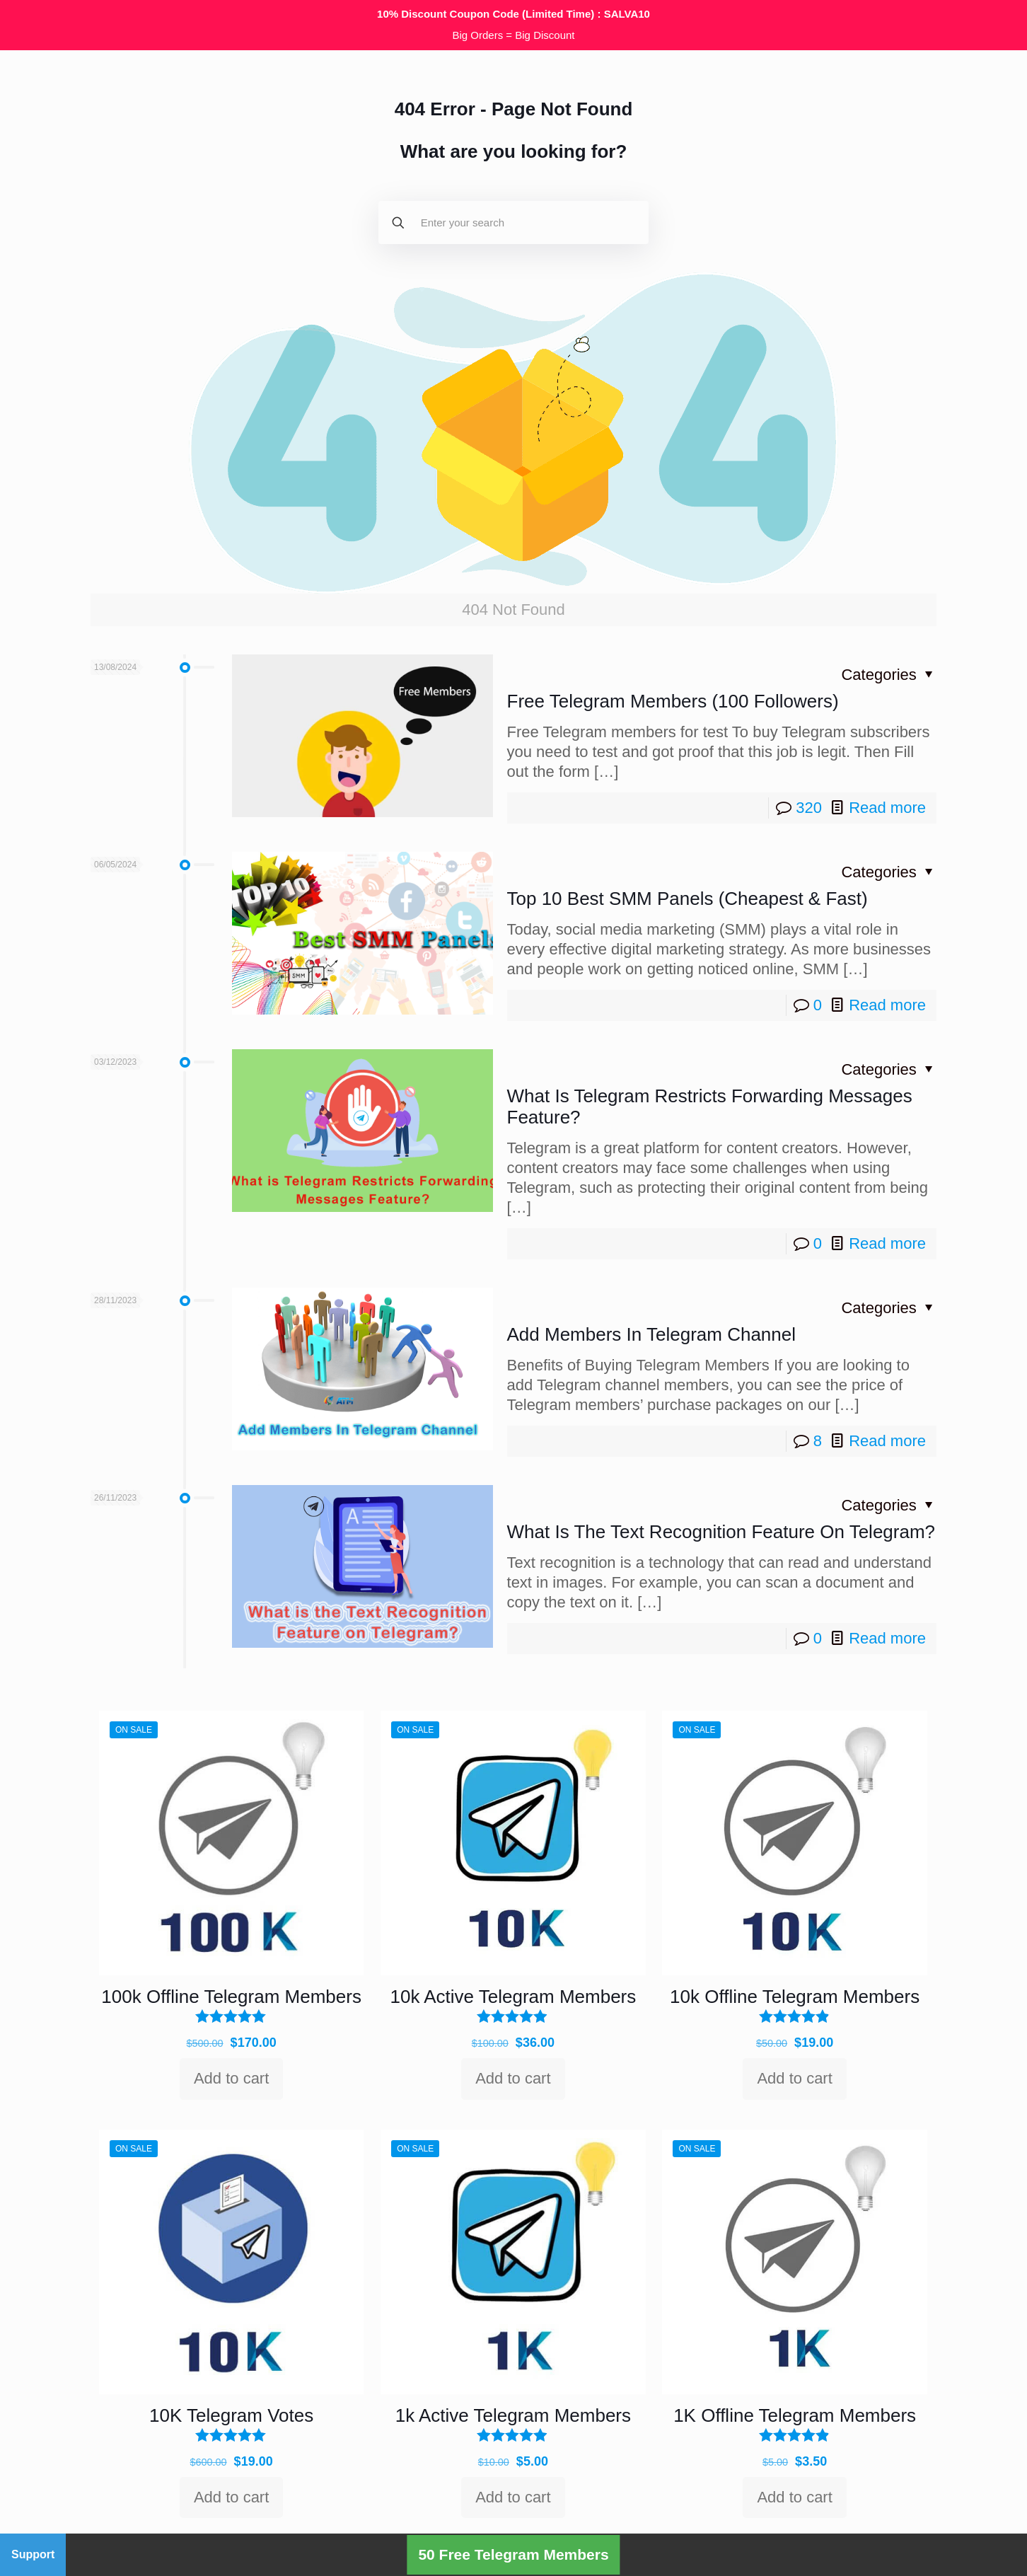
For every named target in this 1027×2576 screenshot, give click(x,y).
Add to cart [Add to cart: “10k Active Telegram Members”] (512, 2078)
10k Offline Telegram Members (794, 1996)
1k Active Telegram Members (513, 2415)
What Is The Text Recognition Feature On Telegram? (721, 1531)
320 (809, 807)
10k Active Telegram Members (513, 1996)
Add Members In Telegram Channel (651, 1334)
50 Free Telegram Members (513, 2554)
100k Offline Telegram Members (231, 1996)
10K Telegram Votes (231, 2415)
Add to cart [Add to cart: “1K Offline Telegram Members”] (794, 2497)
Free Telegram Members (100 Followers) (673, 701)
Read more (887, 807)
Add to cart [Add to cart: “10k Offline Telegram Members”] (794, 2078)
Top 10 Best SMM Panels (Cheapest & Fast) (687, 898)
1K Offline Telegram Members (794, 2415)
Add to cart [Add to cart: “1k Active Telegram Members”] (512, 2497)
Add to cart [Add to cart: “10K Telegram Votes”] (231, 2497)
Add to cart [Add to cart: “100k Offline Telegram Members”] (231, 2078)
